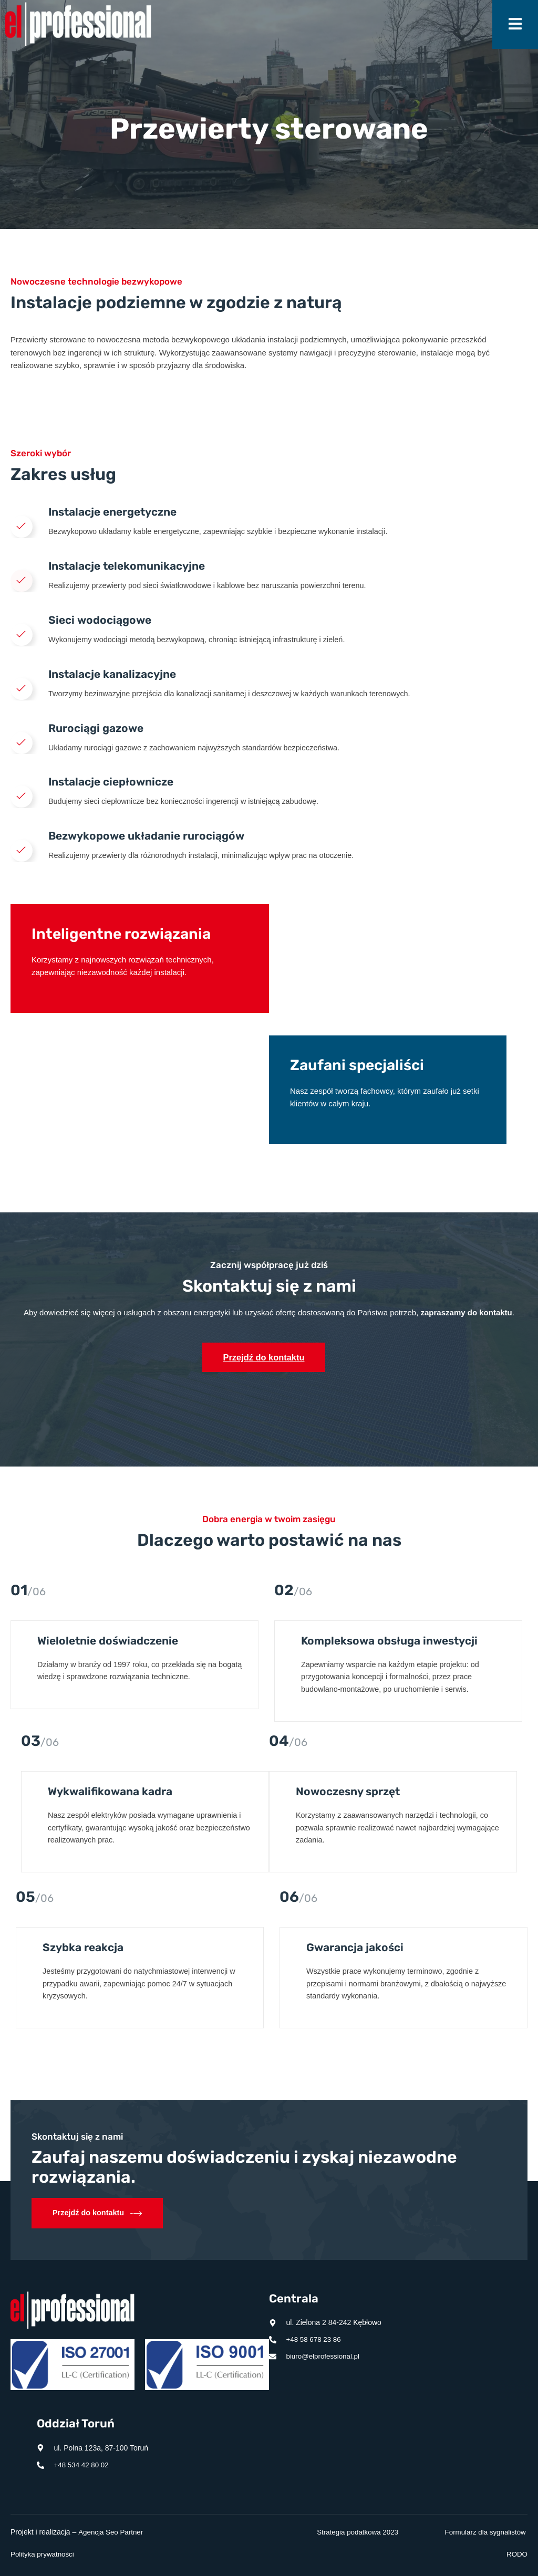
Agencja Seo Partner (112, 2532)
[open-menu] (515, 24)
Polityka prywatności (44, 2554)
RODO (516, 2554)
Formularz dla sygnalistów (483, 2532)
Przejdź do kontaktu (264, 1366)
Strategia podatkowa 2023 (355, 2532)
